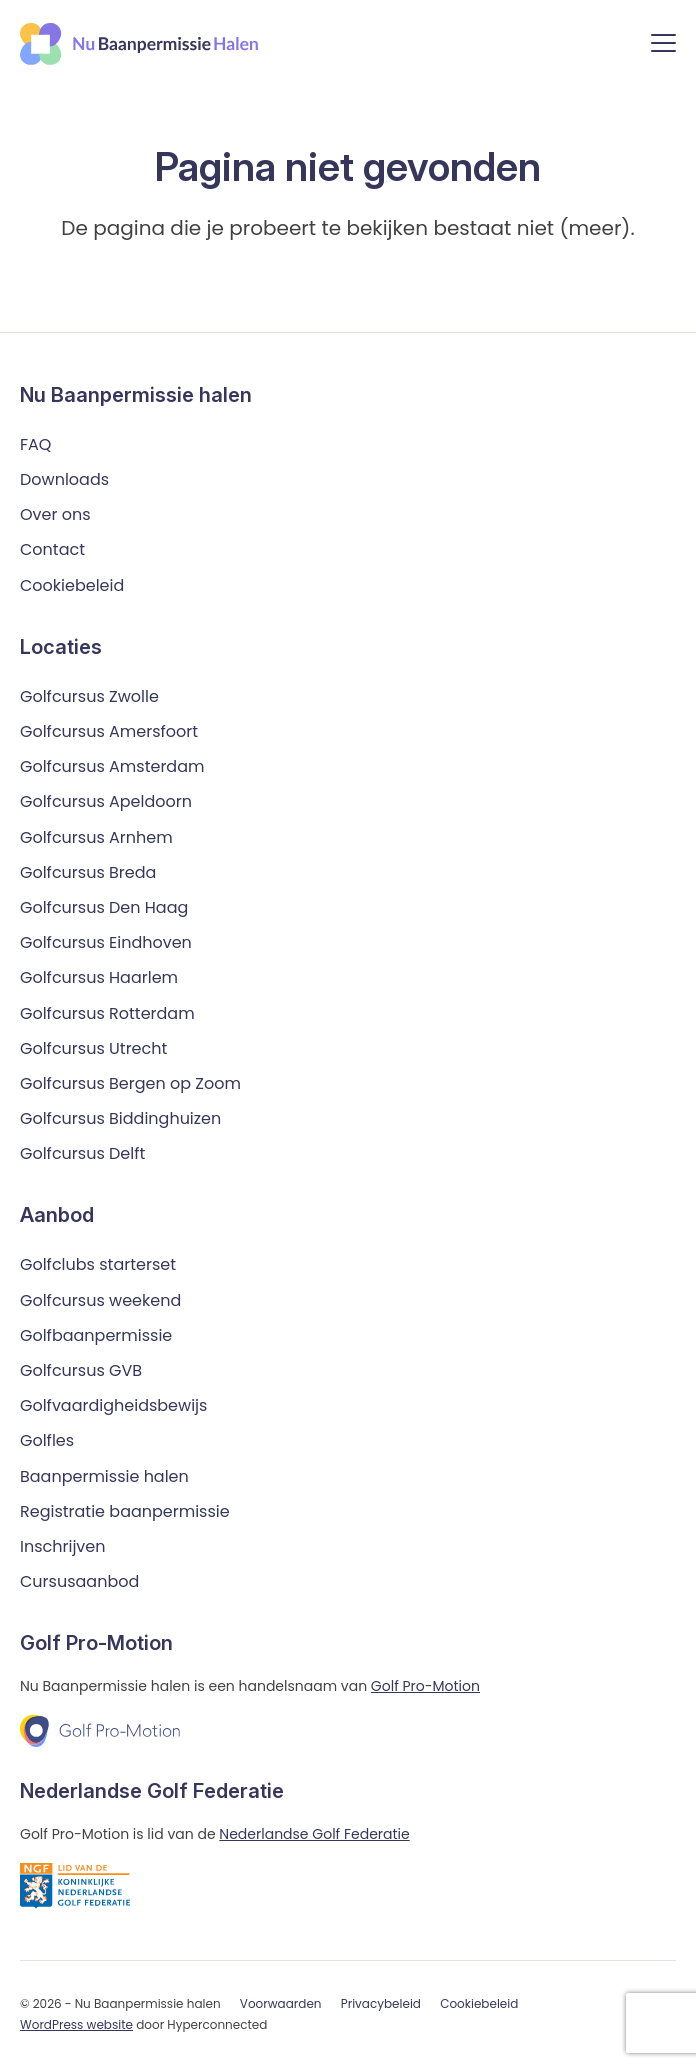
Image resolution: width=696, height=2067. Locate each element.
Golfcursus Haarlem (99, 977)
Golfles (47, 1440)
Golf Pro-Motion (425, 1686)
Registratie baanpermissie (125, 1511)
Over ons (55, 514)
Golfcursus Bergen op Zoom (130, 1083)
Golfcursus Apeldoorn (106, 801)
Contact (52, 549)
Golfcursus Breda (88, 872)
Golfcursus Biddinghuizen (120, 1118)
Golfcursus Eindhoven (106, 942)
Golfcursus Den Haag (104, 907)
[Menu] (663, 46)
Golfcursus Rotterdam (107, 1013)
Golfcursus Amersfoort (109, 731)
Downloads (64, 479)
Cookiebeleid (72, 585)
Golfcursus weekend (100, 1300)
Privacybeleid (381, 2003)
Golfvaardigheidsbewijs (113, 1405)
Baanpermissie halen (104, 1476)
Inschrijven (63, 1546)
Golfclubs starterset (98, 1264)
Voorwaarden (281, 2003)
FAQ (35, 444)
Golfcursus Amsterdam (112, 766)
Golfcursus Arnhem (96, 837)
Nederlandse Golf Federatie (314, 1834)
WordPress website (76, 2024)
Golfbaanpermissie (96, 1335)
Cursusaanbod (79, 1581)
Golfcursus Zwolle (89, 696)
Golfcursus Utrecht (93, 1048)
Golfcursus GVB (81, 1370)
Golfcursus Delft (82, 1153)
